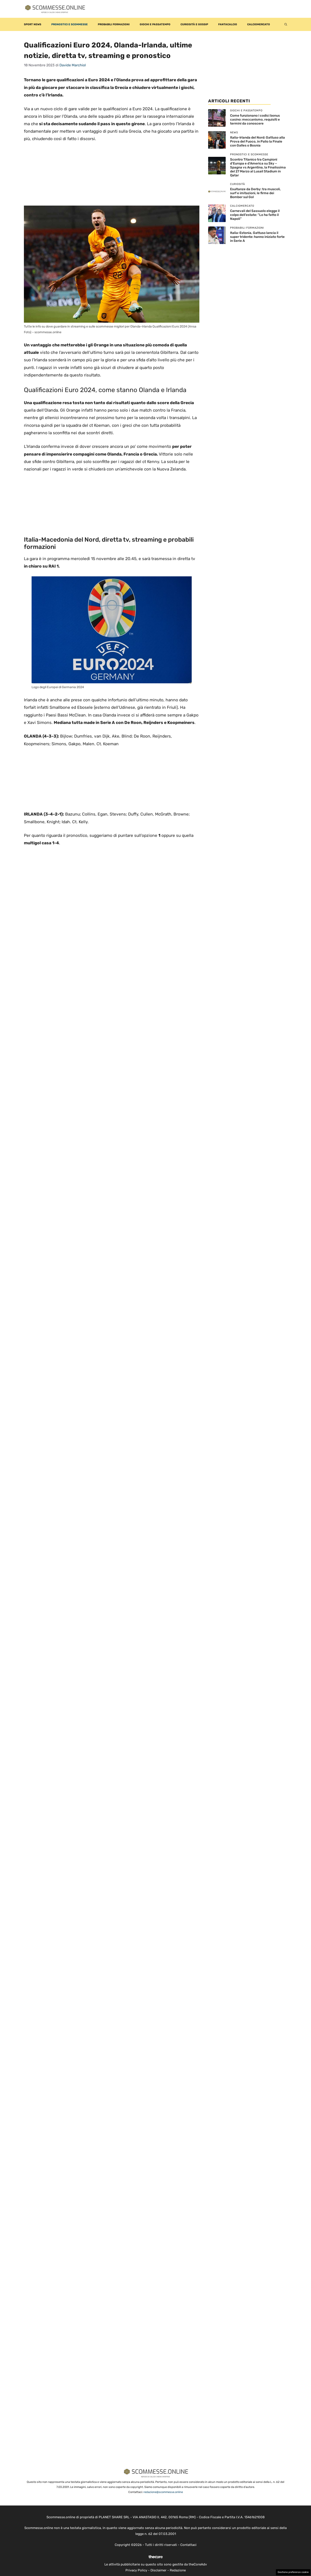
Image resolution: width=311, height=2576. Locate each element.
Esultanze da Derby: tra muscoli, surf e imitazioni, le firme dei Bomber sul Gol (255, 193)
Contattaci (188, 2545)
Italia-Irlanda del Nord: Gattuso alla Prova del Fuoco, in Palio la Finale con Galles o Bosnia (257, 141)
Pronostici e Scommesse (69, 24)
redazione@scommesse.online (163, 2492)
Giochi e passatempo (155, 24)
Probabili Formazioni (114, 24)
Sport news (32, 24)
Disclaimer (158, 2570)
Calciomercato (258, 24)
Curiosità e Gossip (194, 24)
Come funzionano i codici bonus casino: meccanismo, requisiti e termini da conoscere (255, 119)
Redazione (178, 2570)
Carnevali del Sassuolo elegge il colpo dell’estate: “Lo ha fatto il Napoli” (255, 215)
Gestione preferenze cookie (293, 2572)
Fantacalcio (227, 24)
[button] (285, 24)
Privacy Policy (136, 2570)
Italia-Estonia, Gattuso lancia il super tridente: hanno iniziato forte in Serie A (257, 237)
